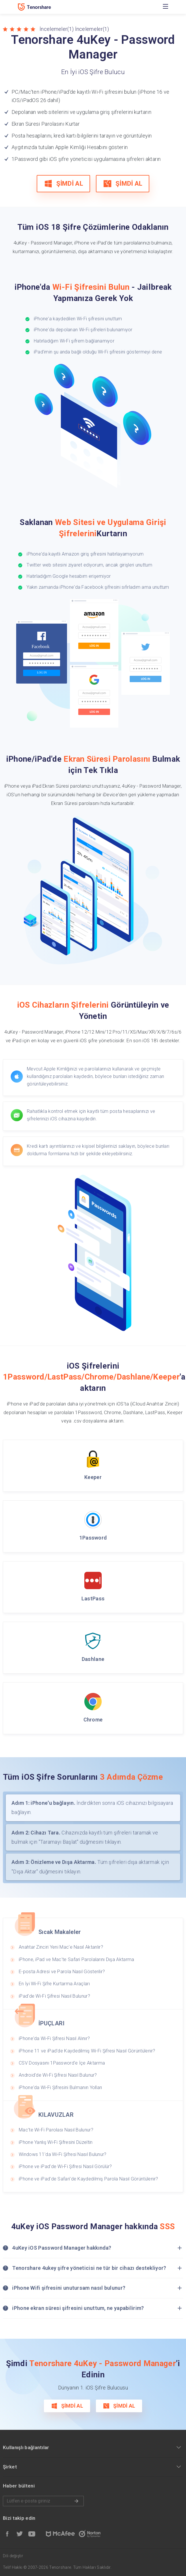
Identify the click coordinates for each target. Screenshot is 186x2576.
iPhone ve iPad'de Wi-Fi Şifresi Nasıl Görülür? (65, 2166)
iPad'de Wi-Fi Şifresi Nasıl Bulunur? (54, 1996)
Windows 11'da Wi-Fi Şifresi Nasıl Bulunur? (63, 2154)
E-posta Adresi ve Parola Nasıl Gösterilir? (62, 1971)
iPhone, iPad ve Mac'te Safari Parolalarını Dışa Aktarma (76, 1959)
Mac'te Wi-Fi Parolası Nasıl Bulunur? (56, 2130)
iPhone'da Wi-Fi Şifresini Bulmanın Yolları (60, 2087)
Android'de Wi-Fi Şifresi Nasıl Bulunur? (58, 2075)
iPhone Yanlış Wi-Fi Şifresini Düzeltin (55, 2142)
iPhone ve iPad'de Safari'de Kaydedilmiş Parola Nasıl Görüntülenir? (88, 2179)
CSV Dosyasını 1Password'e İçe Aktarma (62, 2063)
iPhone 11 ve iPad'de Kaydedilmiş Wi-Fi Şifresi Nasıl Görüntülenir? (87, 2051)
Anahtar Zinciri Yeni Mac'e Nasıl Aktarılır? (61, 1947)
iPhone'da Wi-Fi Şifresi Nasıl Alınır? (54, 2038)
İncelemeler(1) (57, 29)
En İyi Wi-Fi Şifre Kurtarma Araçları (54, 1983)
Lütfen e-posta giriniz (43, 2501)
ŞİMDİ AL (63, 183)
